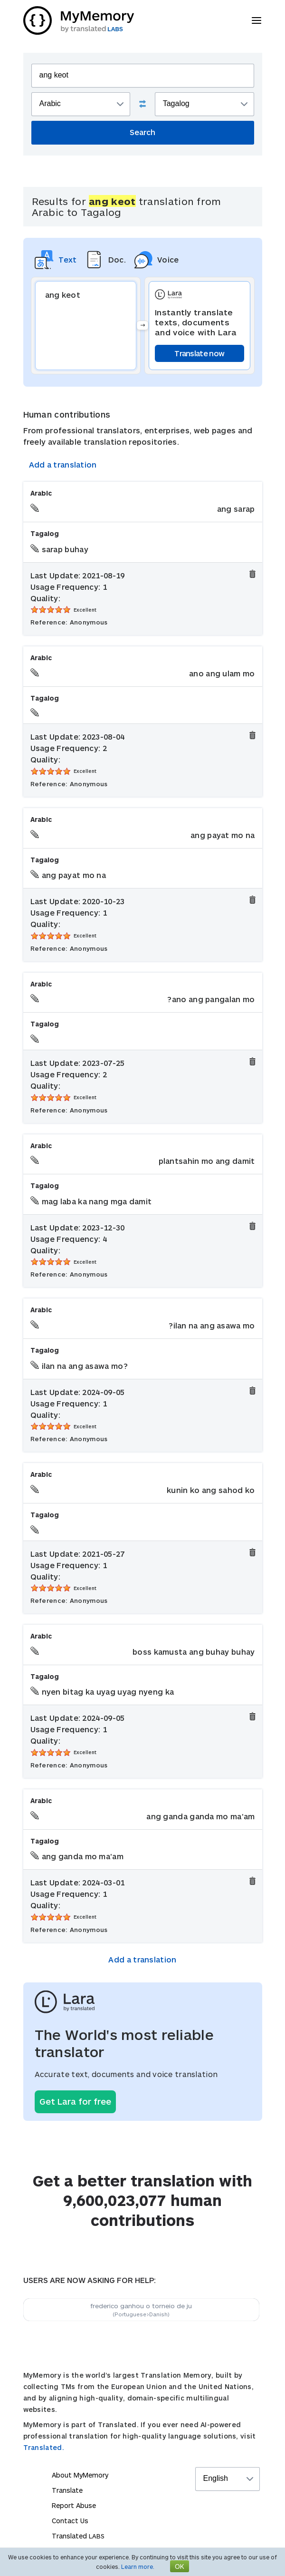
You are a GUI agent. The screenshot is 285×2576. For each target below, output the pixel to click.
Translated (78, 2536)
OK (179, 2566)
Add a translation (63, 464)
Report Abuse (74, 2505)
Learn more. (137, 2566)
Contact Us (70, 2521)
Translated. (43, 2447)
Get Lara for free (75, 2101)
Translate (67, 2490)
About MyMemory (80, 2475)
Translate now (199, 353)
